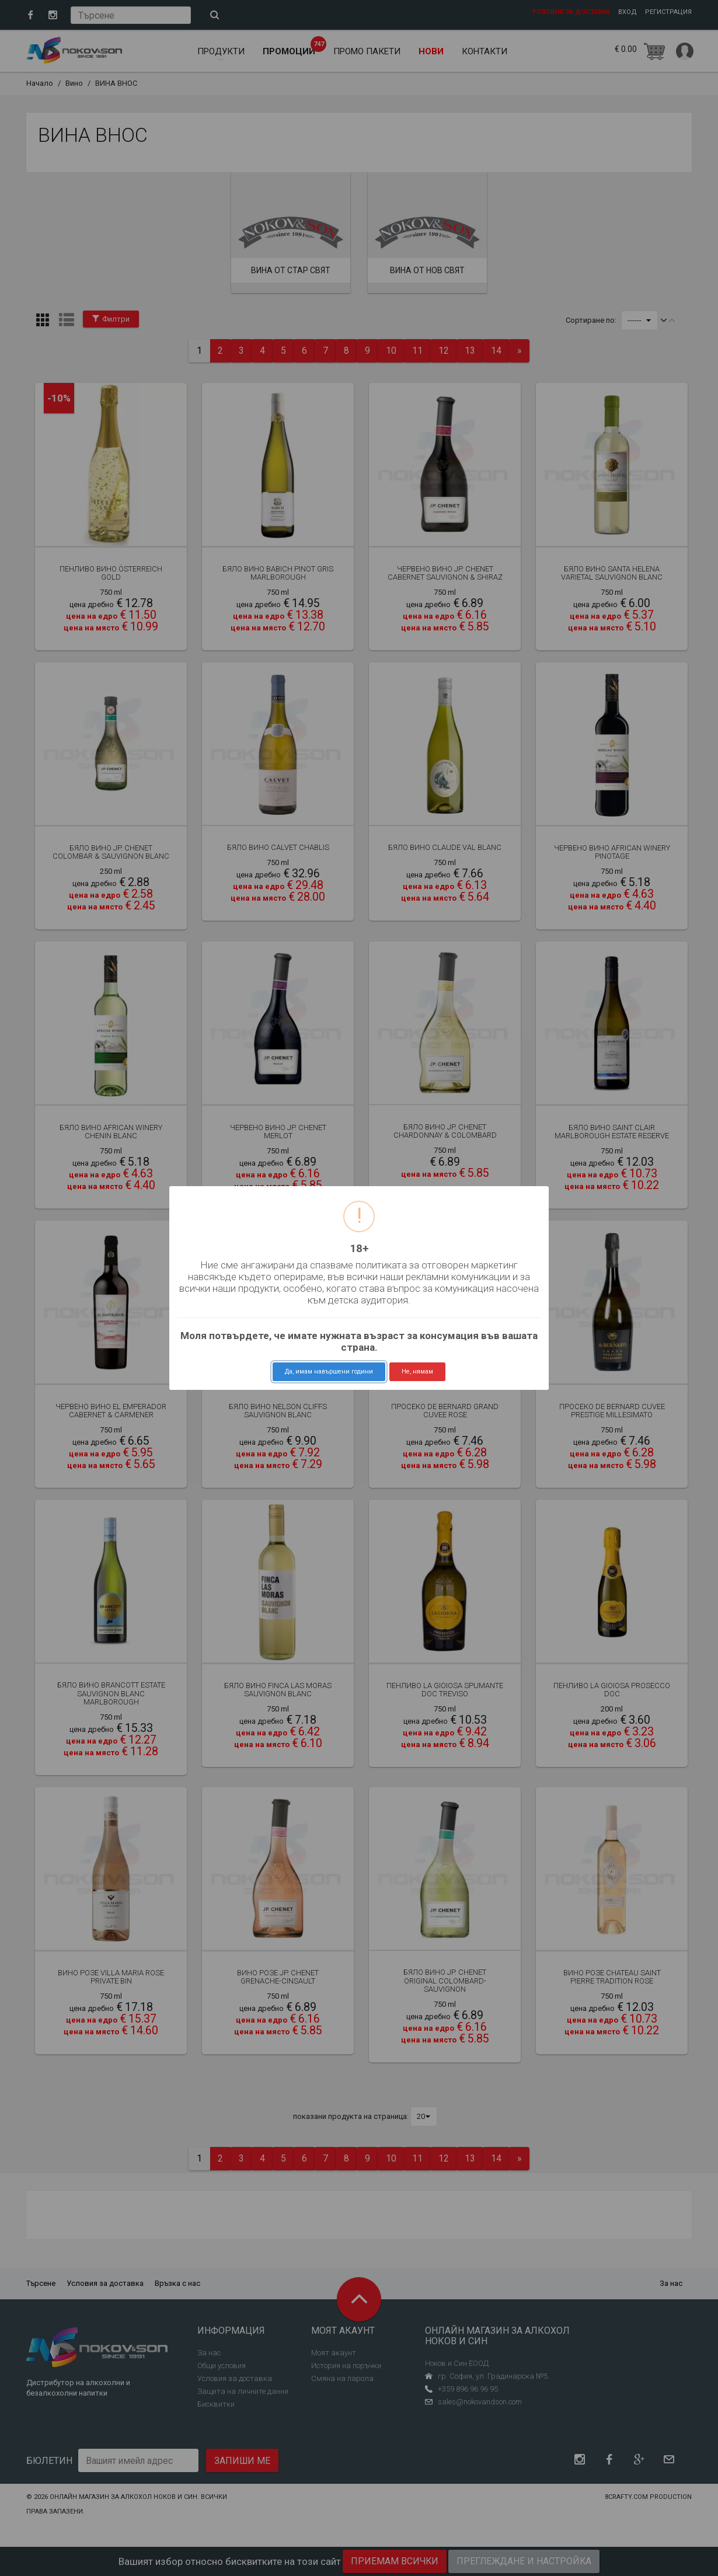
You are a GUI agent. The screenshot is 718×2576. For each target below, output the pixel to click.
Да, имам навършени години (329, 1371)
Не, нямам (417, 1371)
